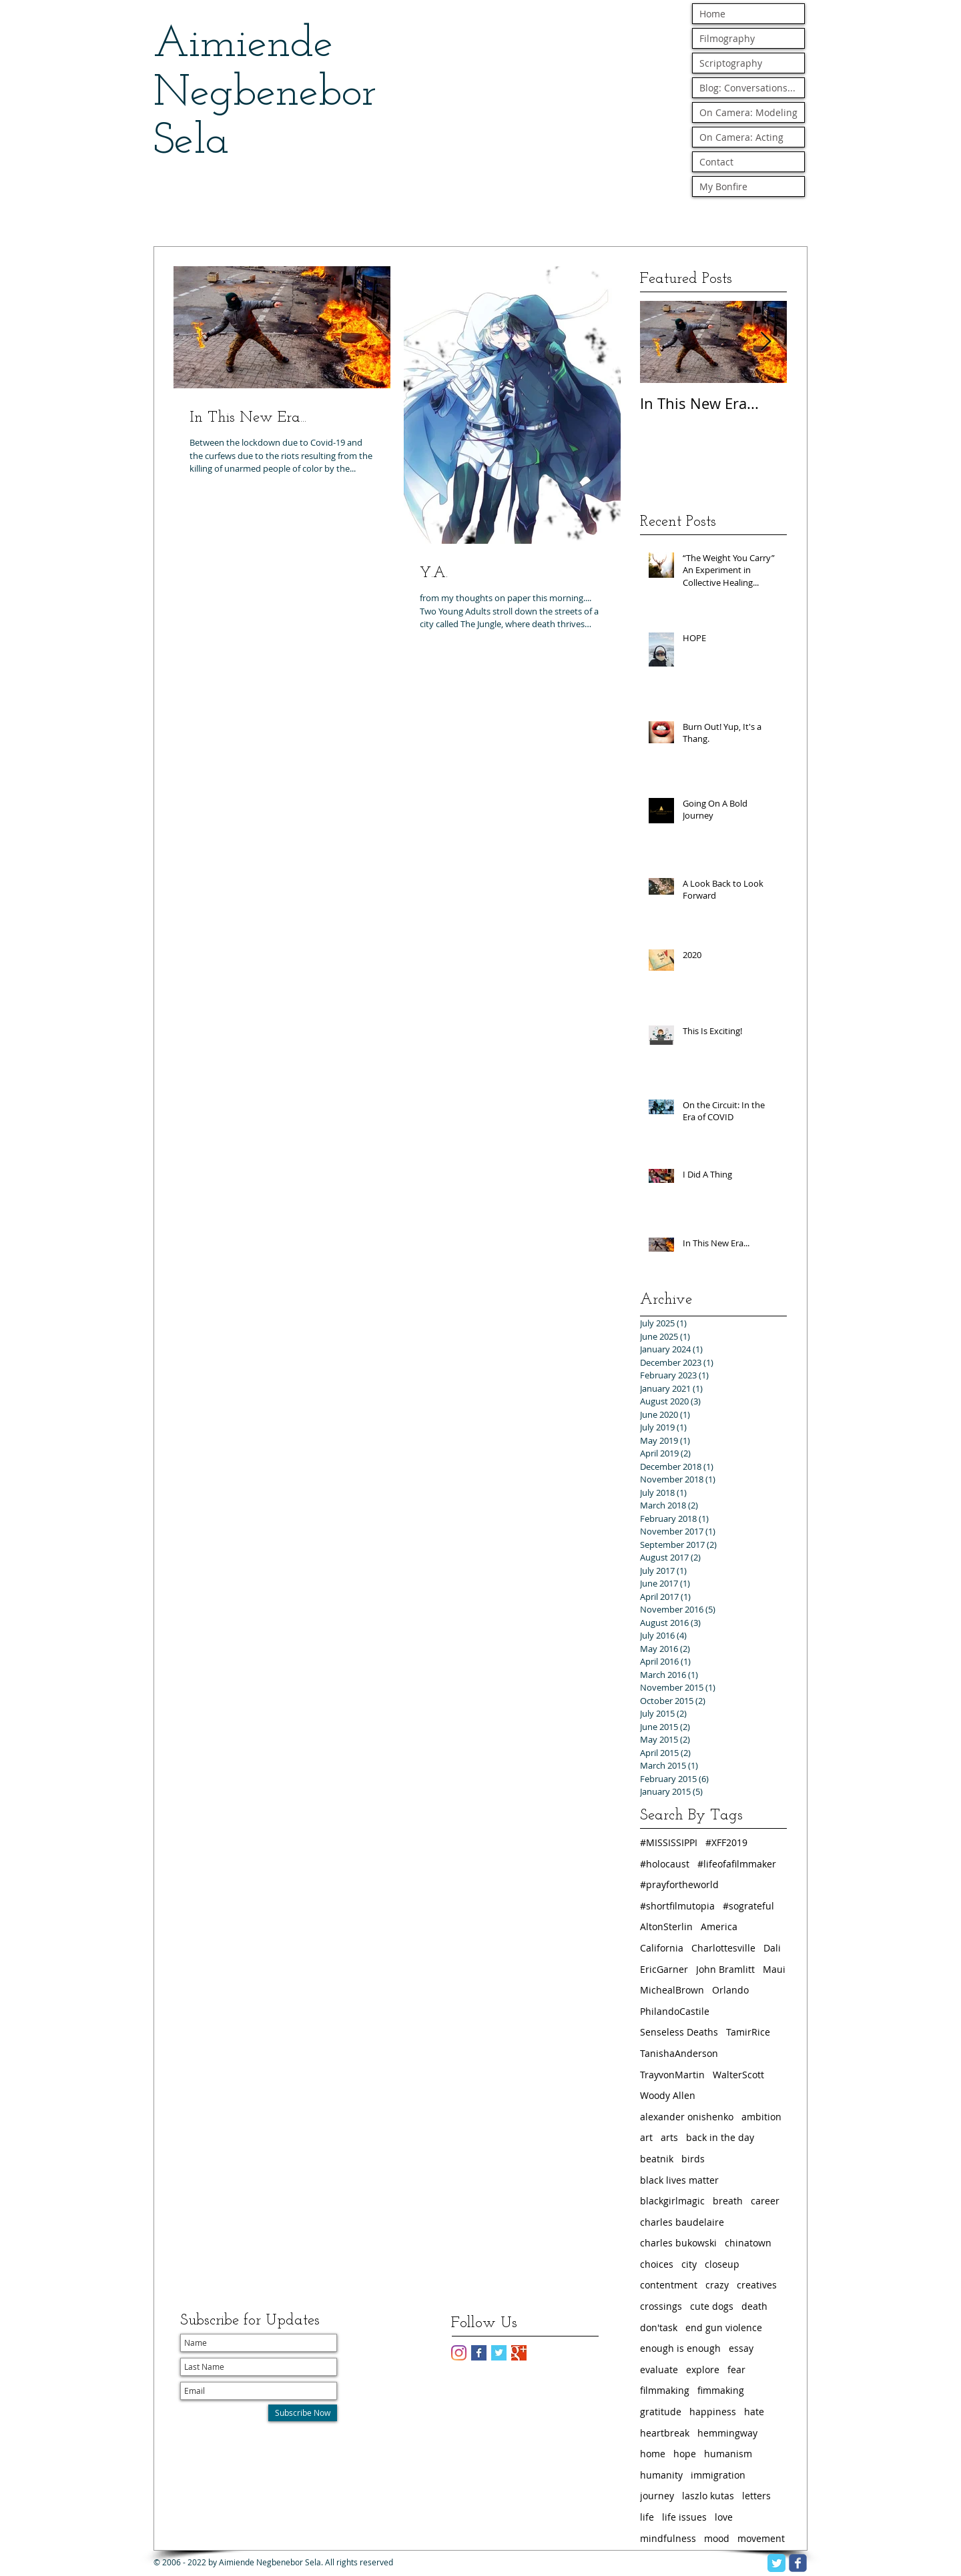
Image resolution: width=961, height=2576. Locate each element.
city (689, 2264)
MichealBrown (672, 1990)
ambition (761, 2116)
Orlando (730, 1990)
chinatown (748, 2242)
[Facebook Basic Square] (479, 2352)
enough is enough (680, 2348)
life (647, 2517)
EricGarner (664, 1969)
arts (669, 2137)
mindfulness (668, 2538)
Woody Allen (667, 2095)
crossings (661, 2306)
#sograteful (748, 1905)
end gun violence (723, 2327)
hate (754, 2411)
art (646, 2137)
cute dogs (711, 2306)
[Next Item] (765, 342)
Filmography (727, 38)
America (719, 1926)
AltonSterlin (666, 1926)
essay (741, 2348)
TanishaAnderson (679, 2053)
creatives (757, 2284)
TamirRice (748, 2032)
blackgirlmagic (672, 2200)
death (754, 2306)
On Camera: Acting (741, 137)
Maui (774, 1969)
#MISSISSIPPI (668, 1842)
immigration (718, 2475)
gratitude (660, 2411)
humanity (661, 2475)
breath (728, 2200)
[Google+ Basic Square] (519, 2352)
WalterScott (738, 2074)
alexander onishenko (686, 2116)
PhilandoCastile (674, 2011)
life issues (684, 2517)
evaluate (659, 2369)
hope (684, 2453)
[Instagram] (458, 2352)
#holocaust (664, 1863)
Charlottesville (723, 1948)
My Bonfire (723, 186)
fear (736, 2369)
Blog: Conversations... (747, 87)
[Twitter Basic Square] (499, 2352)
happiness (712, 2411)
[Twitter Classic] (776, 2563)
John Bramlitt (725, 1969)
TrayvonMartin (672, 2074)
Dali (772, 1948)
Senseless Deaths (679, 2032)
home (652, 2453)
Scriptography (730, 63)
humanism (728, 2453)
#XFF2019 (726, 1842)
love (724, 2517)
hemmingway (727, 2433)
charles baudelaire (682, 2222)
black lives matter (679, 2180)
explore (702, 2369)
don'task (658, 2327)
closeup (722, 2264)
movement (761, 2538)
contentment (668, 2284)
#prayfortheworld (679, 1884)
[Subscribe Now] (302, 2413)
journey (657, 2495)
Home (712, 13)
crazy (717, 2284)
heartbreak (664, 2433)
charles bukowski (678, 2242)
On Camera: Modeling (748, 112)
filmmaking (664, 2390)
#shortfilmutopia (677, 1905)
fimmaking (720, 2390)
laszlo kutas (708, 2495)
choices (656, 2264)
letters (756, 2495)
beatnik (656, 2158)
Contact (716, 161)
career (765, 2200)
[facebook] (798, 2563)
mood (716, 2538)
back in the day (720, 2137)
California (661, 1948)
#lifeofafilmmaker (736, 1863)
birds (693, 2158)
